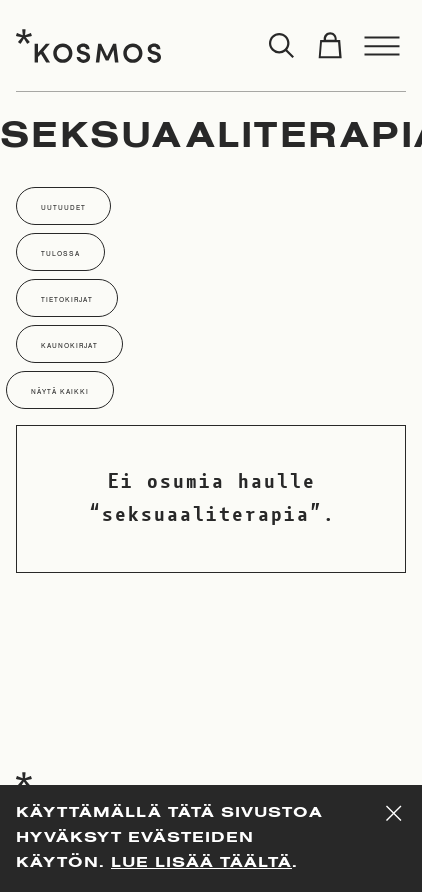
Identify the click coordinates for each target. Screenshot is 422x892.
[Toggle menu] (382, 46)
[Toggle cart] (330, 46)
